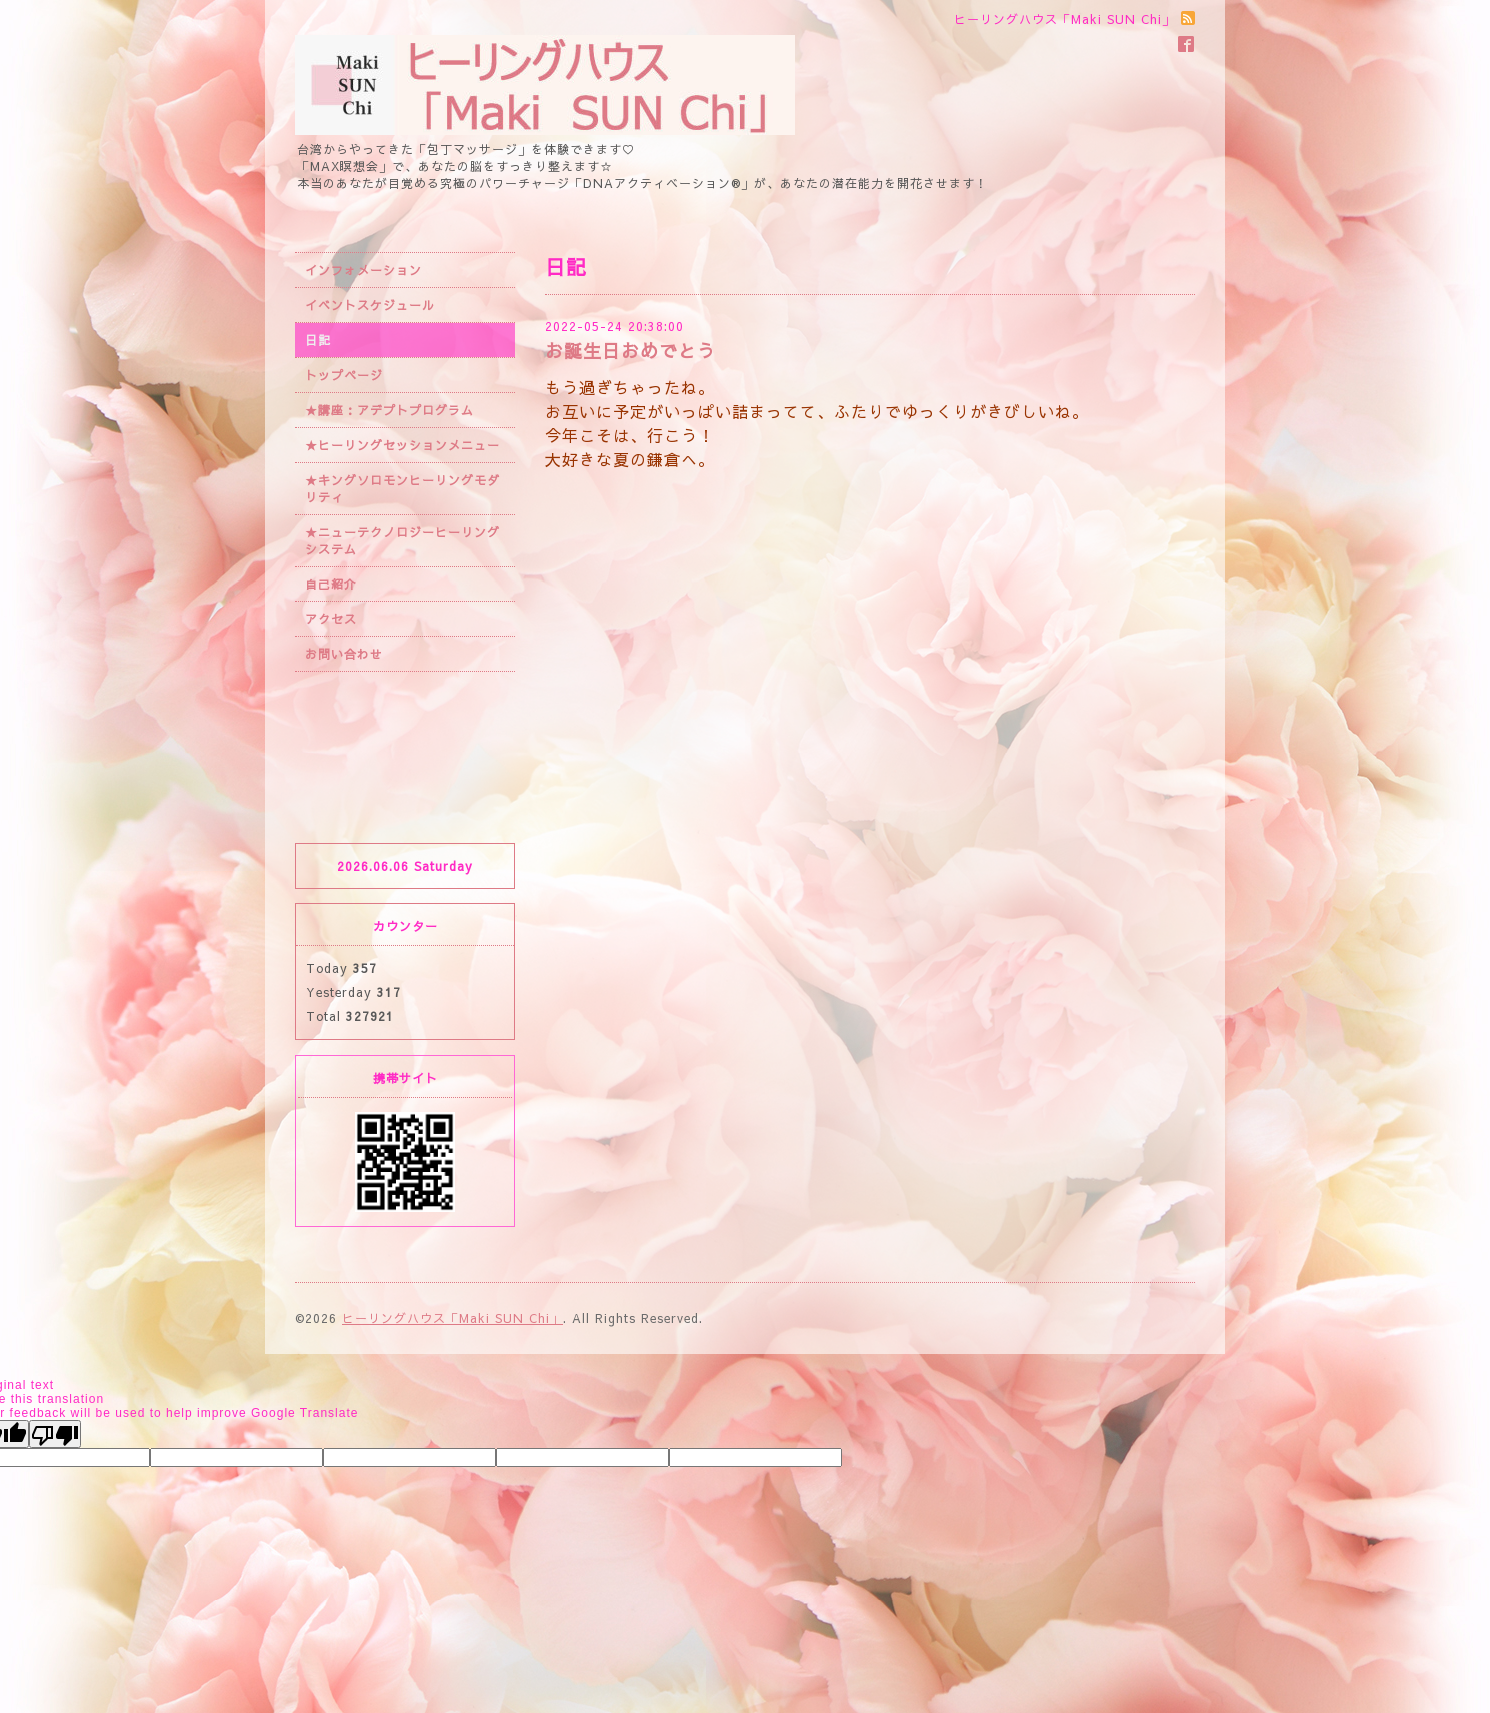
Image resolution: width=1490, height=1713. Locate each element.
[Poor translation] (55, 1434)
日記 (318, 340)
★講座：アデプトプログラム (389, 410)
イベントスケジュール (370, 305)
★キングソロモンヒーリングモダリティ (402, 488)
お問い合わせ (344, 654)
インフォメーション (363, 270)
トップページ (344, 375)
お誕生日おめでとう (630, 350)
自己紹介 (331, 584)
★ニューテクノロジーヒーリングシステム (402, 540)
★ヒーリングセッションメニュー (402, 445)
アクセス (331, 619)
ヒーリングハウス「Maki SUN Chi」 (452, 1318)
